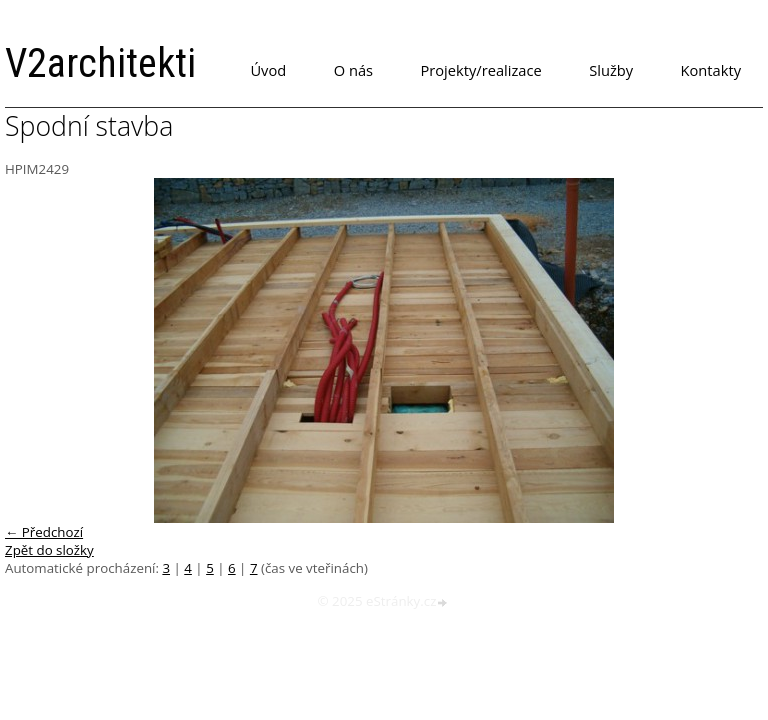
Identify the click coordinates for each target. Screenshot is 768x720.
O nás (353, 70)
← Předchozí (44, 532)
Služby (611, 70)
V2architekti (100, 63)
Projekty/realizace (481, 70)
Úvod (268, 70)
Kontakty (711, 70)
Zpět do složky (49, 550)
